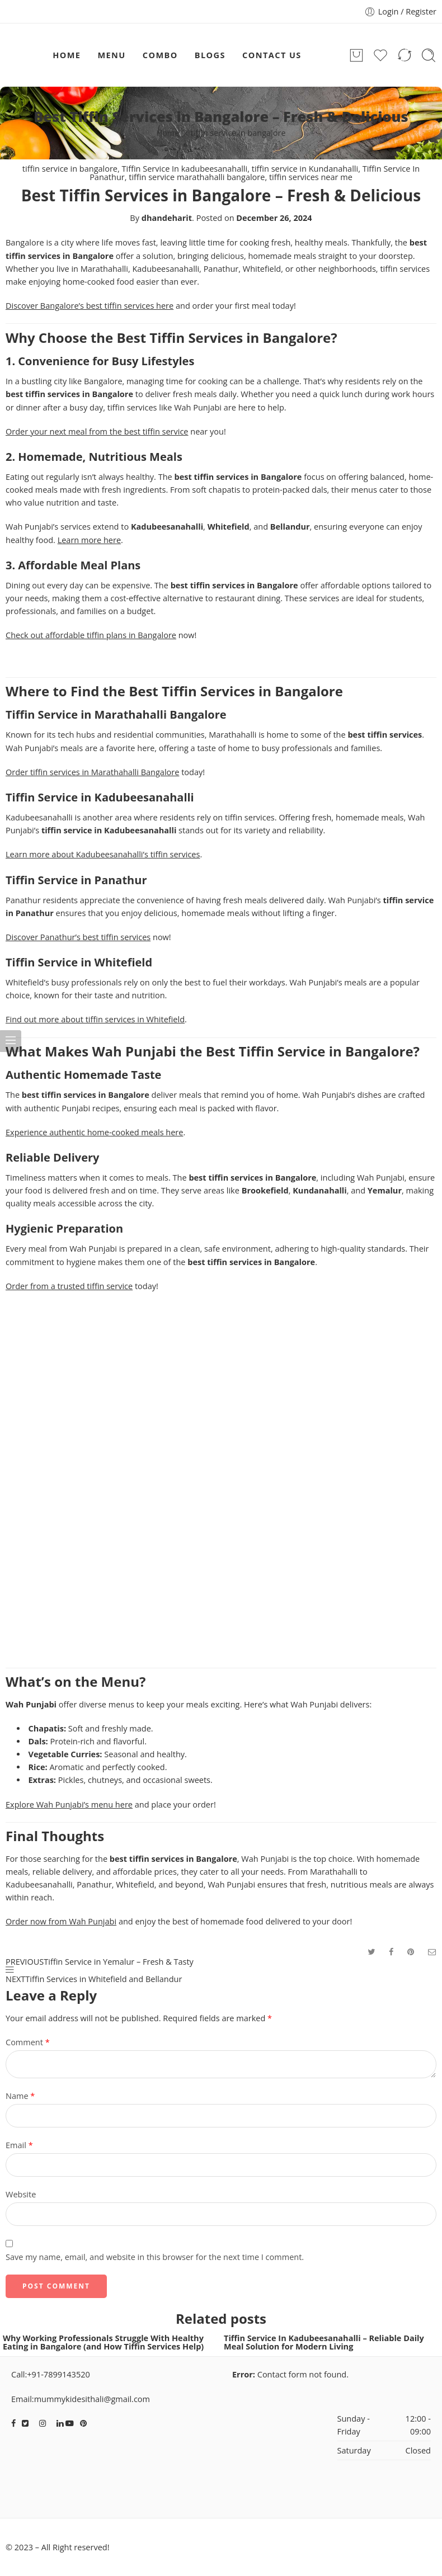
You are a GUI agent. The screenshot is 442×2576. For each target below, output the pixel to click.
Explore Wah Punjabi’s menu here (69, 1804)
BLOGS (210, 55)
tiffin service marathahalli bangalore (197, 177)
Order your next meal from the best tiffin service (97, 431)
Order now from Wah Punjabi (61, 1921)
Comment (28, 2042)
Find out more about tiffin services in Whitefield (95, 1019)
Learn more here (89, 540)
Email (19, 2145)
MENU (111, 55)
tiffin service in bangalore (237, 133)
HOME (67, 55)
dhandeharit (167, 218)
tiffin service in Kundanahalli (305, 168)
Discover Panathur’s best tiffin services (78, 937)
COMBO (160, 55)
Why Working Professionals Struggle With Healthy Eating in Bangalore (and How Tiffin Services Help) (103, 2342)
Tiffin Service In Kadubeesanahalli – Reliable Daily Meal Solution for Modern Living (324, 2342)
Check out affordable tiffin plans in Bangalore (91, 635)
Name (20, 2096)
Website (21, 2194)
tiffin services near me (310, 177)
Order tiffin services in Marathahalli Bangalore (92, 772)
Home (167, 133)
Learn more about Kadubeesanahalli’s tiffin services (103, 854)
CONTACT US (272, 55)
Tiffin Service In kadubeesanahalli (185, 168)
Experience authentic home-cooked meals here (94, 1132)
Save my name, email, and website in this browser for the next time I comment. (155, 2257)
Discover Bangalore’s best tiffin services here (89, 305)
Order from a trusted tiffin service (69, 1286)
